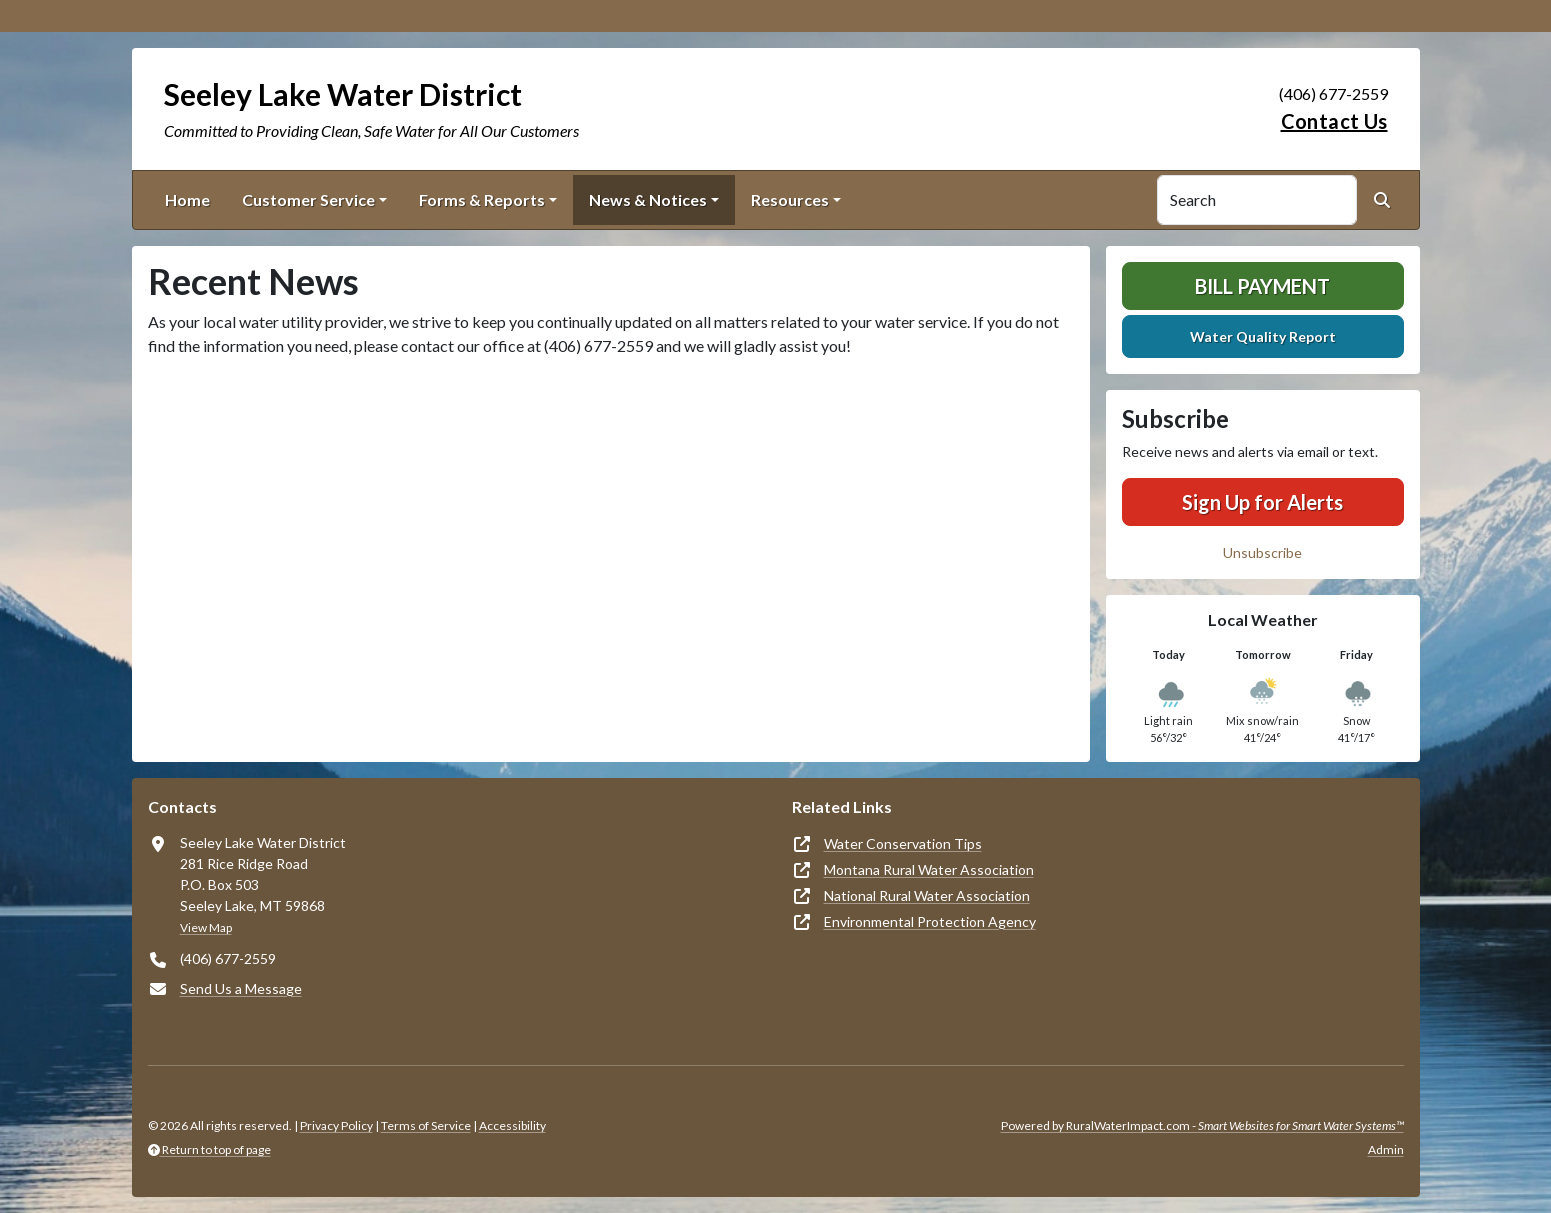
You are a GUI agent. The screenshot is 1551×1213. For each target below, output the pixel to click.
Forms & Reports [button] (482, 199)
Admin (1386, 1149)
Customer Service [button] (308, 199)
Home (187, 199)
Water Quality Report (1263, 336)
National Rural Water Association (927, 895)
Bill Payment (1262, 286)
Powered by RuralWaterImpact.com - (1202, 1125)
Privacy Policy (336, 1125)
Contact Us (1334, 121)
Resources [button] (790, 199)
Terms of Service (426, 1125)
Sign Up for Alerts (1262, 502)
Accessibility (512, 1125)
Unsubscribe (1262, 552)
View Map (206, 927)
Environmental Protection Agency (930, 921)
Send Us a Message (241, 988)
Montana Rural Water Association (929, 869)
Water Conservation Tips (903, 843)
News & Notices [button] (648, 199)
